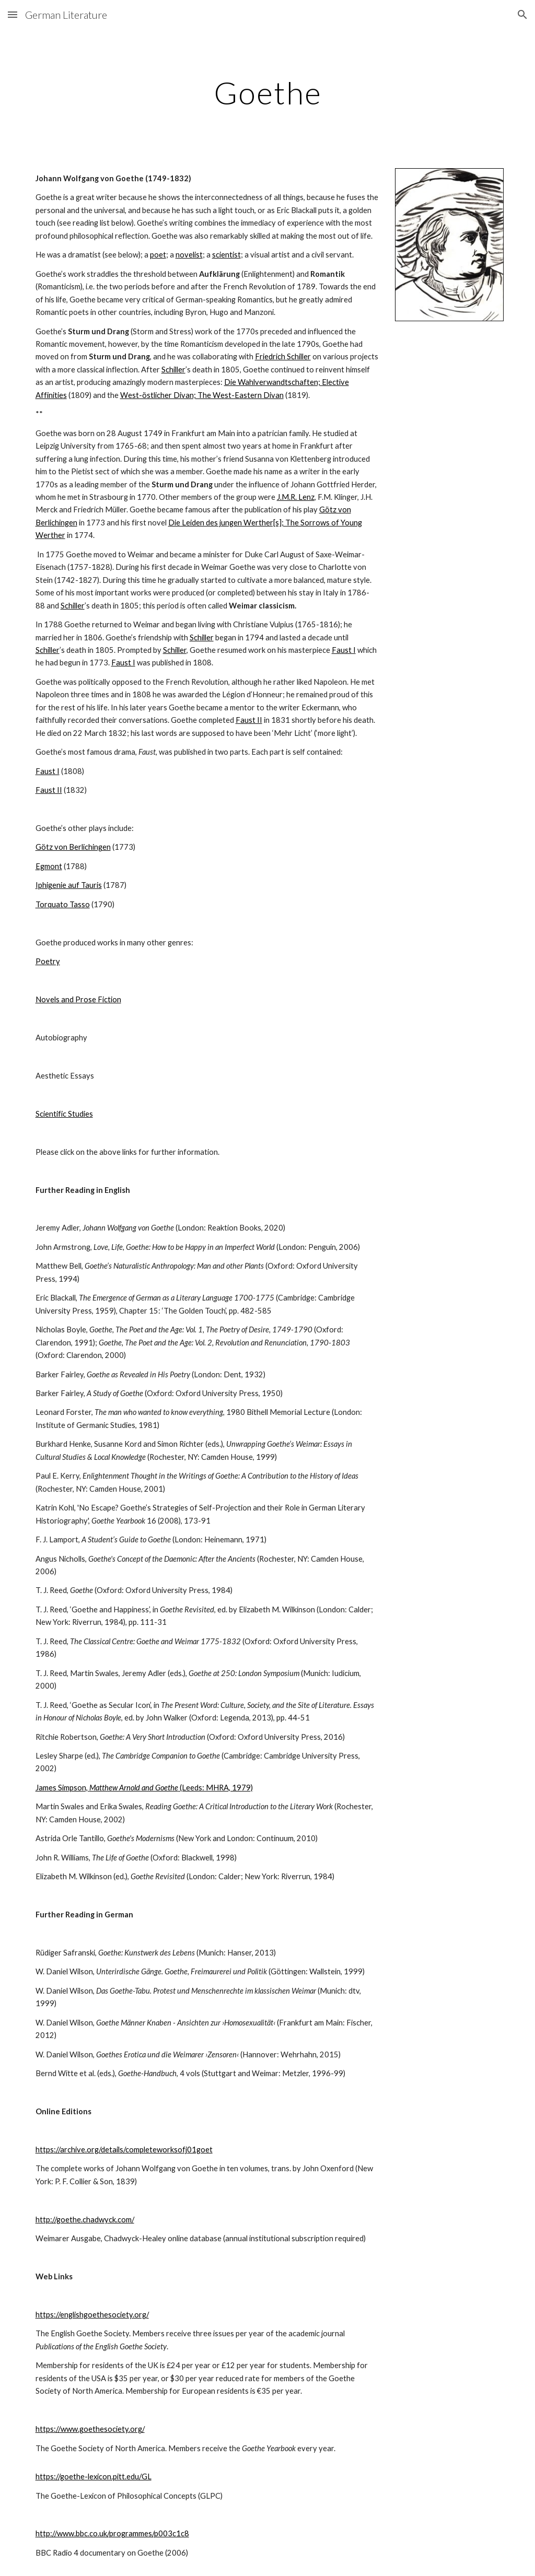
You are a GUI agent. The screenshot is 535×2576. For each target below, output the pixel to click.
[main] (267, 92)
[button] (12, 14)
